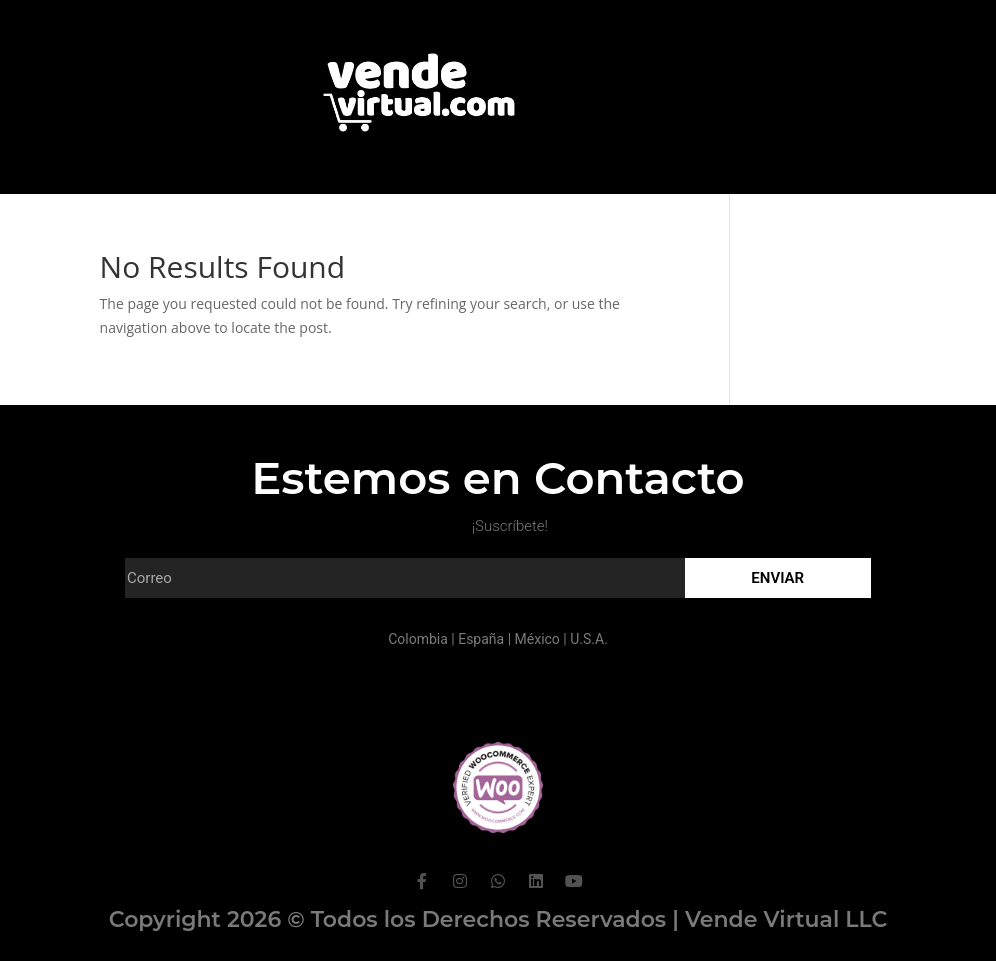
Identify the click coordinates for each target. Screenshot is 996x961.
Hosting (649, 222)
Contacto (552, 222)
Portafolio (354, 222)
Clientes (454, 222)
